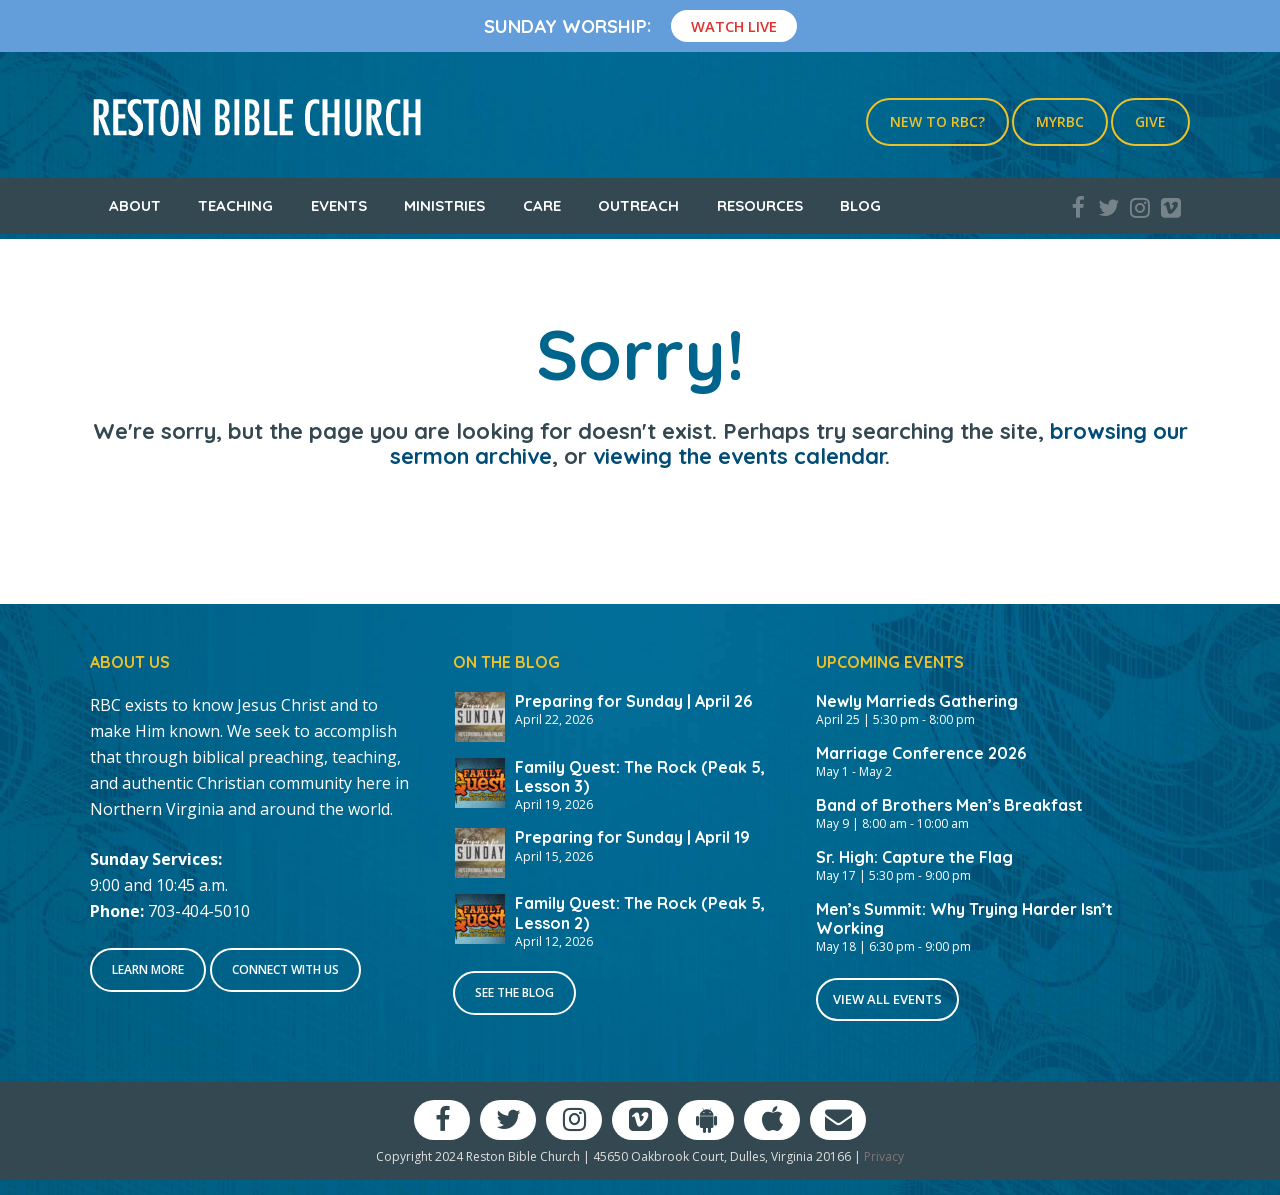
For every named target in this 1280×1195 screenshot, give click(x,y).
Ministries (444, 205)
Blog (860, 205)
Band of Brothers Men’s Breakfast (949, 805)
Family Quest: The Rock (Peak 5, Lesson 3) (640, 776)
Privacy (884, 1156)
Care (542, 205)
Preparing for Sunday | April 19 (632, 837)
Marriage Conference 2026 (921, 753)
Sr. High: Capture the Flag (914, 857)
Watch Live (734, 26)
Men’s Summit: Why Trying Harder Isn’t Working (964, 918)
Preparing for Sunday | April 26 (633, 701)
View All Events (887, 999)
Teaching (235, 205)
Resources (760, 205)
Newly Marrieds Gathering (917, 701)
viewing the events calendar (739, 456)
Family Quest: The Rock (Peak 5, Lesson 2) (640, 912)
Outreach (638, 205)
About (135, 205)
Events (339, 205)
